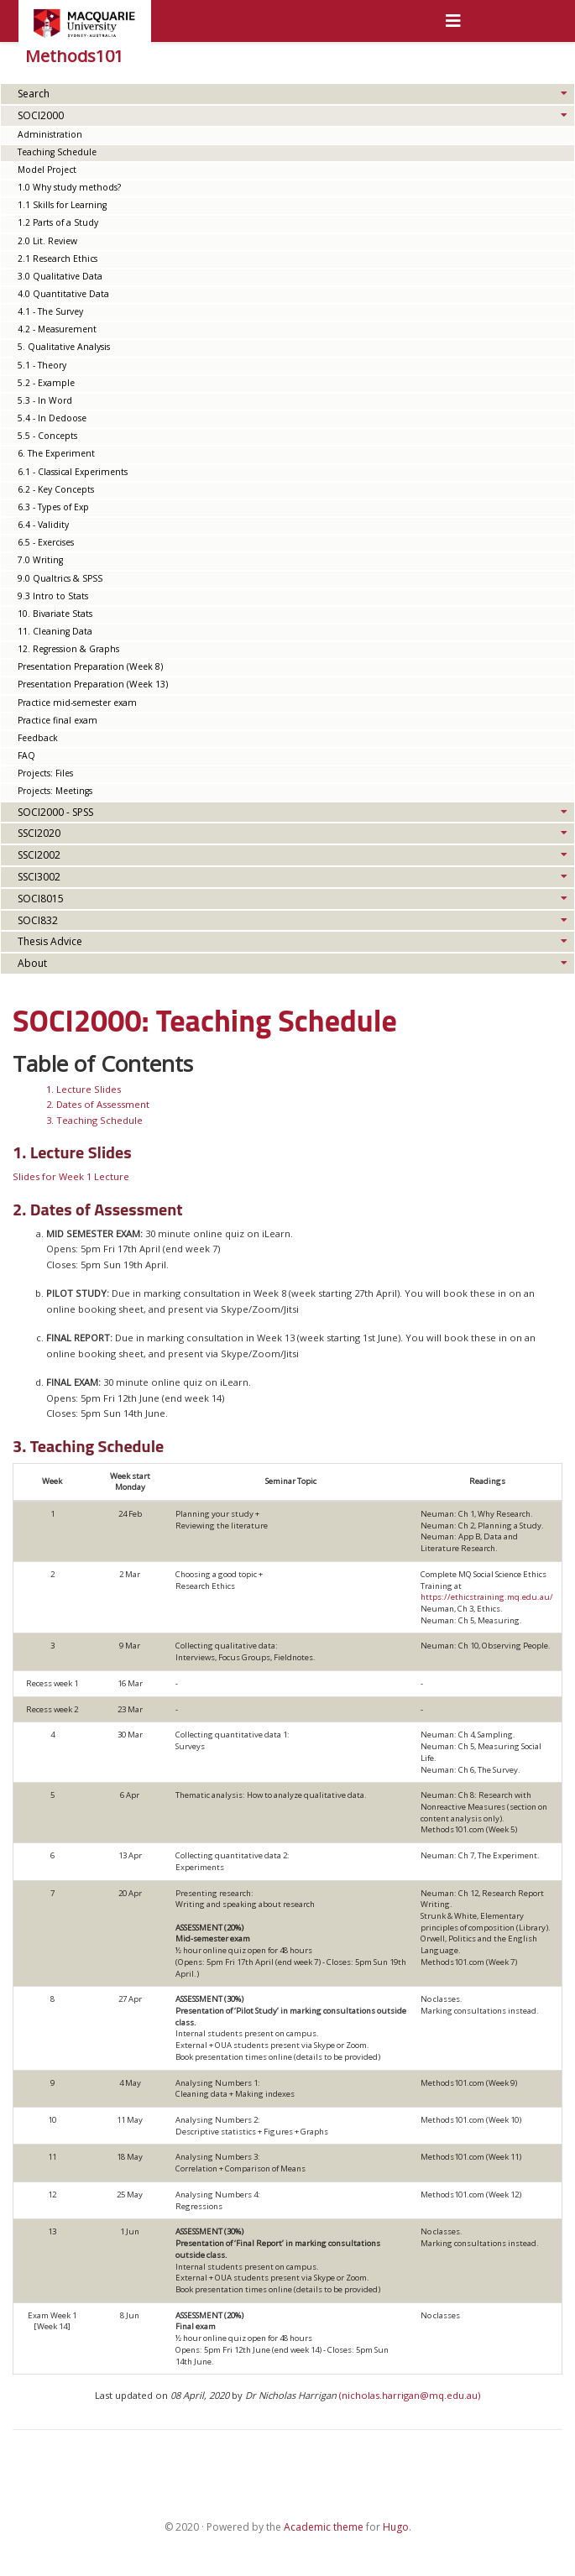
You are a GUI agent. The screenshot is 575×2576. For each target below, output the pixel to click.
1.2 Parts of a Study (58, 222)
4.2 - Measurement (57, 329)
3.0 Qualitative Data (60, 276)
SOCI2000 (296, 115)
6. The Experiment (56, 453)
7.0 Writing (40, 560)
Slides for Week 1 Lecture (71, 1176)
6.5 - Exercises (46, 542)
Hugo (396, 2527)
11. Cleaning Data (55, 631)
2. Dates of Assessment (97, 1104)
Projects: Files (45, 773)
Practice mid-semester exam (77, 702)
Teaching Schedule (57, 152)
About (296, 962)
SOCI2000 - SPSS (296, 811)
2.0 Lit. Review (47, 241)
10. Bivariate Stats (55, 613)
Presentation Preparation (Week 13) (93, 684)
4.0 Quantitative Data (63, 294)
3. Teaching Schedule (94, 1120)
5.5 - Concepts (47, 436)
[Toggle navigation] (453, 21)
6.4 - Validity (43, 524)
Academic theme (323, 2527)
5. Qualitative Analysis (64, 347)
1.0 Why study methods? (69, 187)
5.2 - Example (46, 383)
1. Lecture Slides (83, 1089)
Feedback (38, 738)
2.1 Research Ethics (57, 258)
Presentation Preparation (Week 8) (90, 666)
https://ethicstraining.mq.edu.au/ (487, 1596)
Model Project (47, 169)
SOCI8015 (296, 898)
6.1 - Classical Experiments (73, 472)
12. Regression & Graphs (68, 649)
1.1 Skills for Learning (62, 205)
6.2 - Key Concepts (56, 489)
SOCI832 (296, 919)
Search (296, 93)
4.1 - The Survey (50, 311)
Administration (50, 134)
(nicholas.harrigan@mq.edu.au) (409, 2395)
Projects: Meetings (55, 791)
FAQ (26, 755)
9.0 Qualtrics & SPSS (60, 578)
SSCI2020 (296, 832)
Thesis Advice (296, 940)
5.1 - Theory (42, 365)
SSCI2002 (296, 854)
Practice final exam (57, 720)
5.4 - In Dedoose (52, 418)
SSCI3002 (296, 876)
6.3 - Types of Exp (53, 507)
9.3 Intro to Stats (53, 596)
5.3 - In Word (45, 400)
